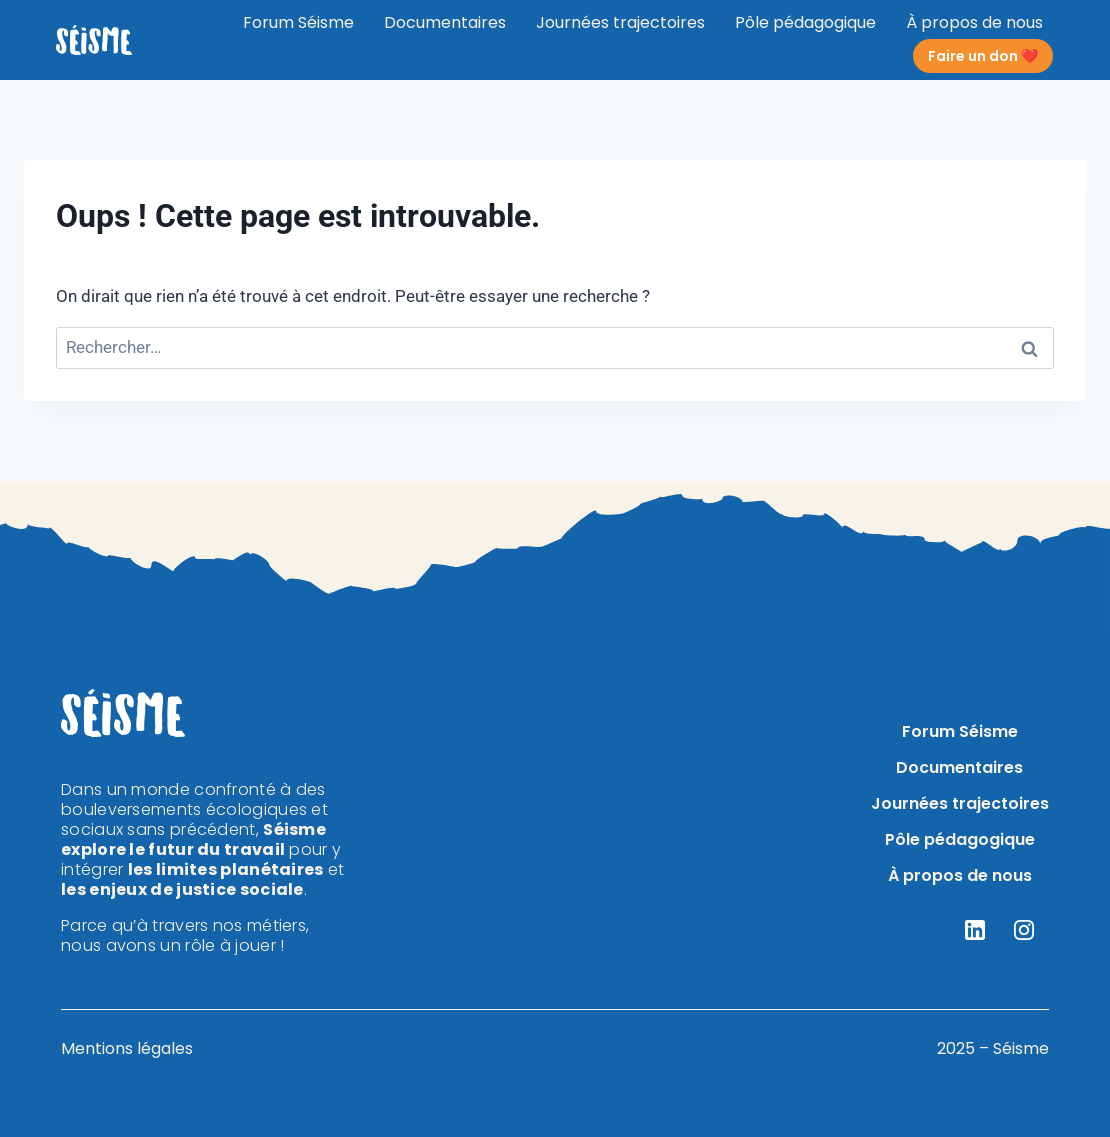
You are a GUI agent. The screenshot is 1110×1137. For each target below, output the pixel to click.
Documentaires (445, 22)
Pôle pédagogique (805, 22)
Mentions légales (127, 1048)
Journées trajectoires (620, 22)
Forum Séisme (298, 22)
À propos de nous (974, 22)
